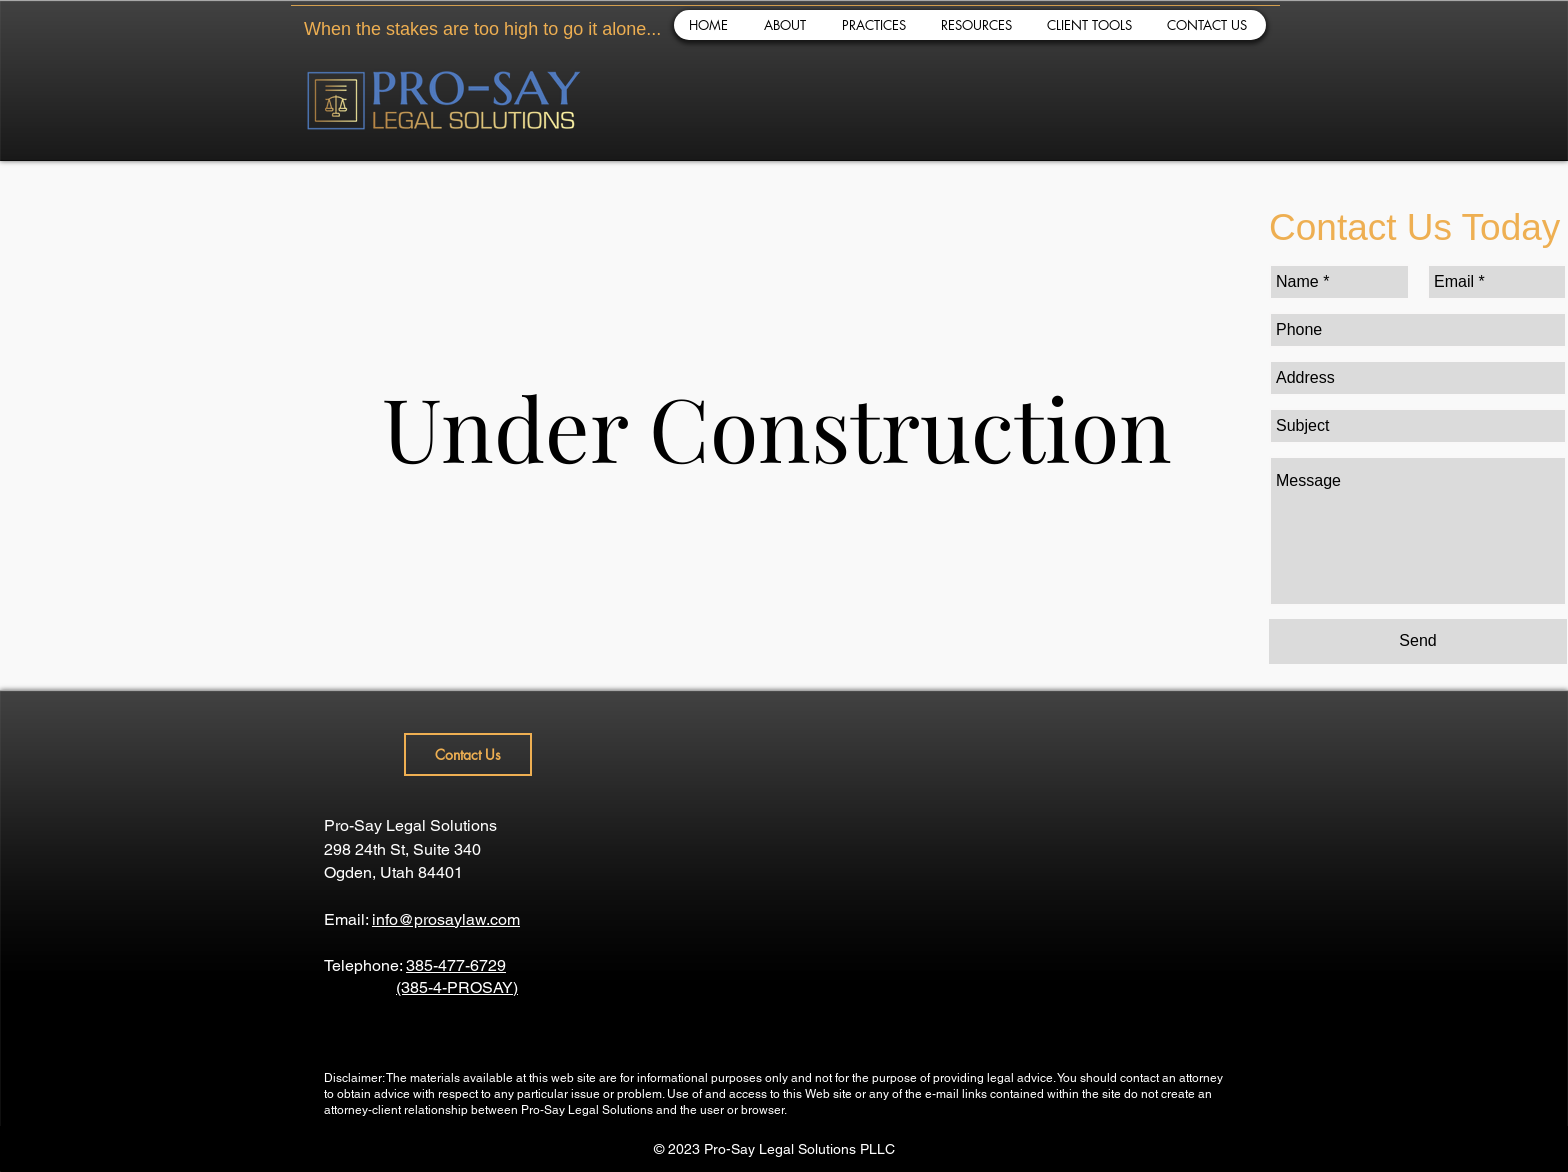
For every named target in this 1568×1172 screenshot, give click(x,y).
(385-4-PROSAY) (457, 987)
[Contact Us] (468, 754)
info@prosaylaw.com (446, 919)
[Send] (1418, 641)
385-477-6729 (456, 965)
